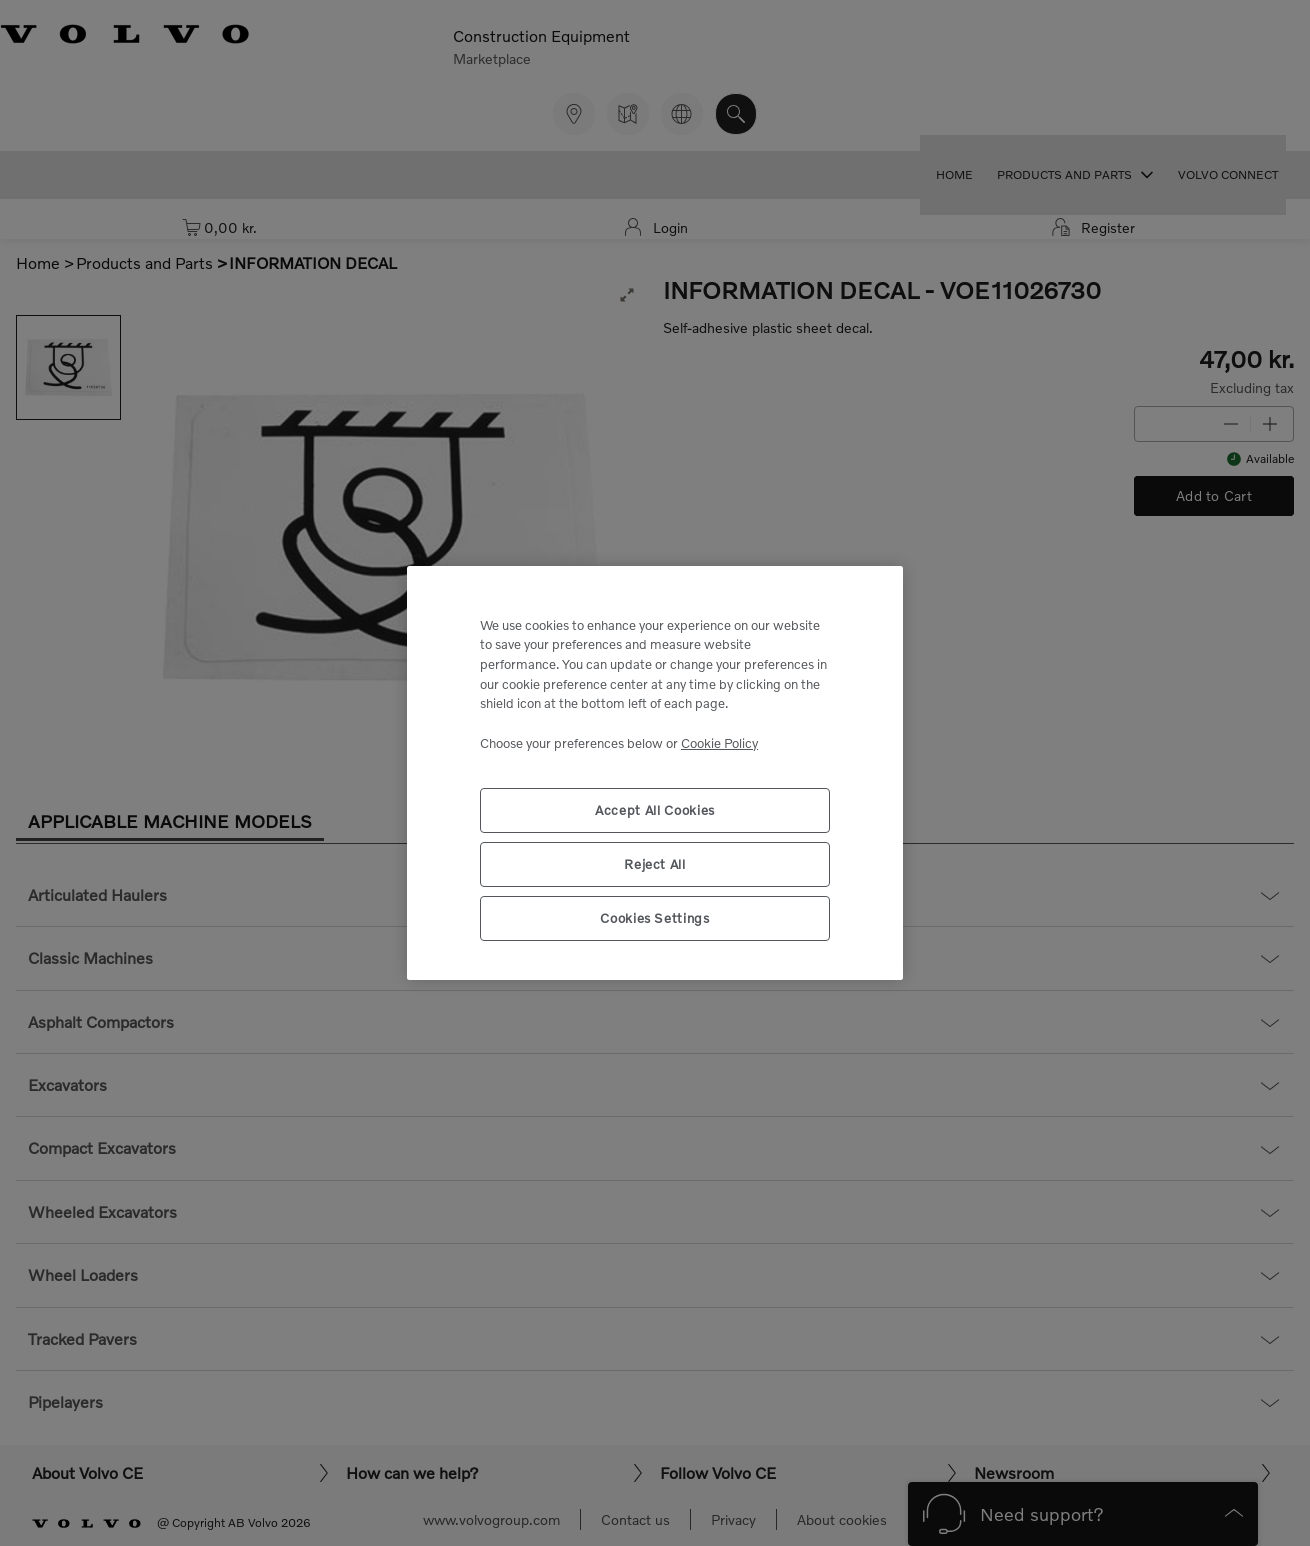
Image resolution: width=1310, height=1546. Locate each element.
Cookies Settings (655, 918)
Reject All (655, 864)
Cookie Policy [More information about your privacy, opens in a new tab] (719, 743)
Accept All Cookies (655, 810)
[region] (655, 773)
